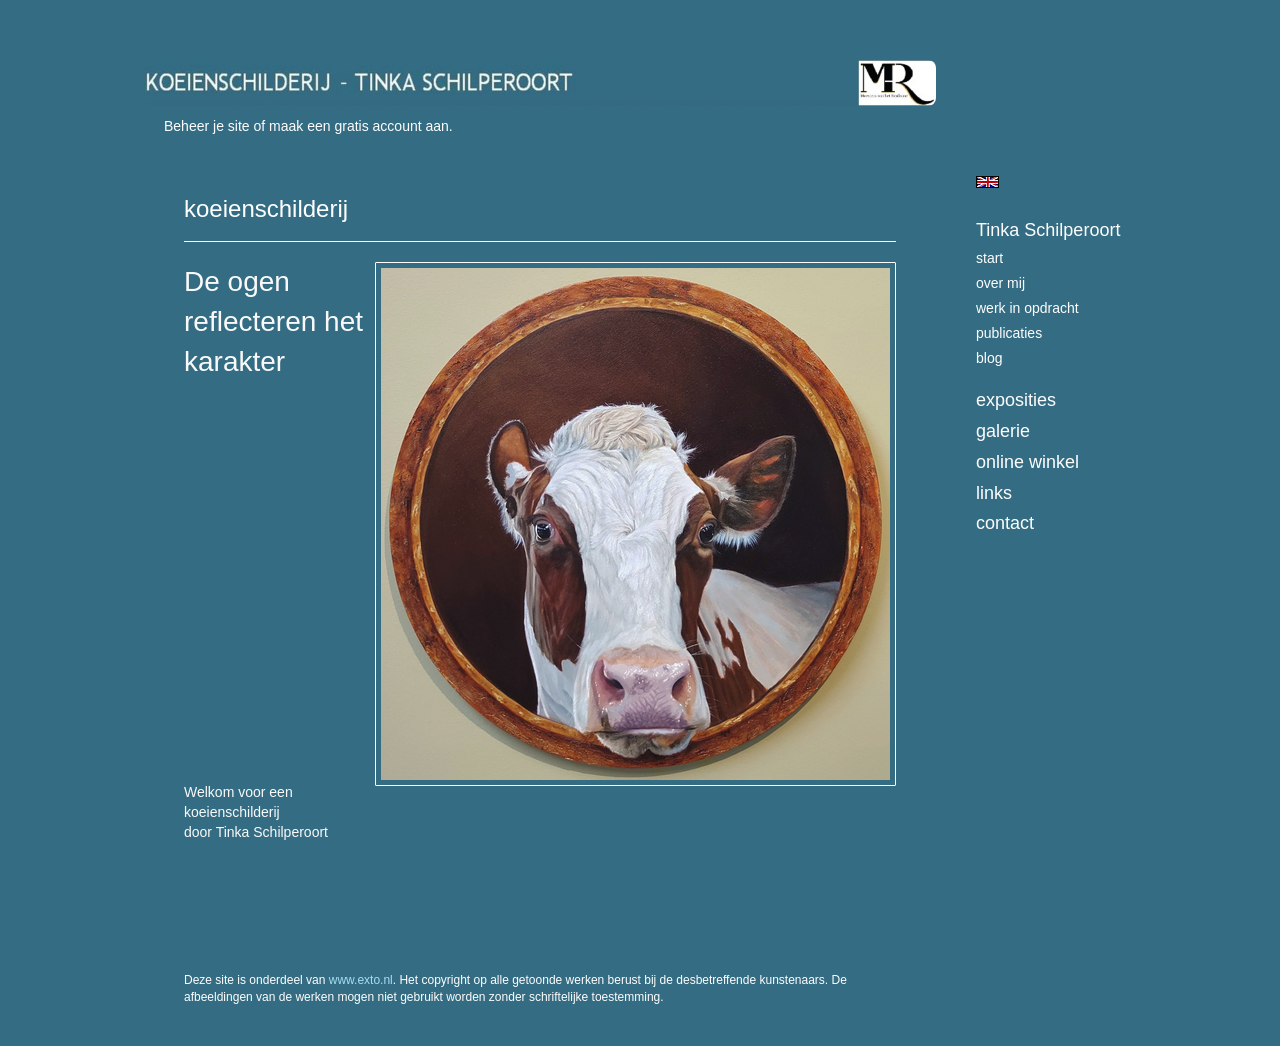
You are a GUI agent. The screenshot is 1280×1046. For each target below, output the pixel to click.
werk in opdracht (1027, 308)
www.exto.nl (361, 980)
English (987, 182)
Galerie (1003, 431)
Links (994, 493)
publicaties (1009, 333)
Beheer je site (207, 126)
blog (989, 358)
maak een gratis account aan (359, 126)
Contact (1005, 523)
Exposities (1016, 400)
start (989, 258)
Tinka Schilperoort (1048, 230)
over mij (1000, 283)
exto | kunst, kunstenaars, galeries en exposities (200, 20)
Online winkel (1027, 462)
